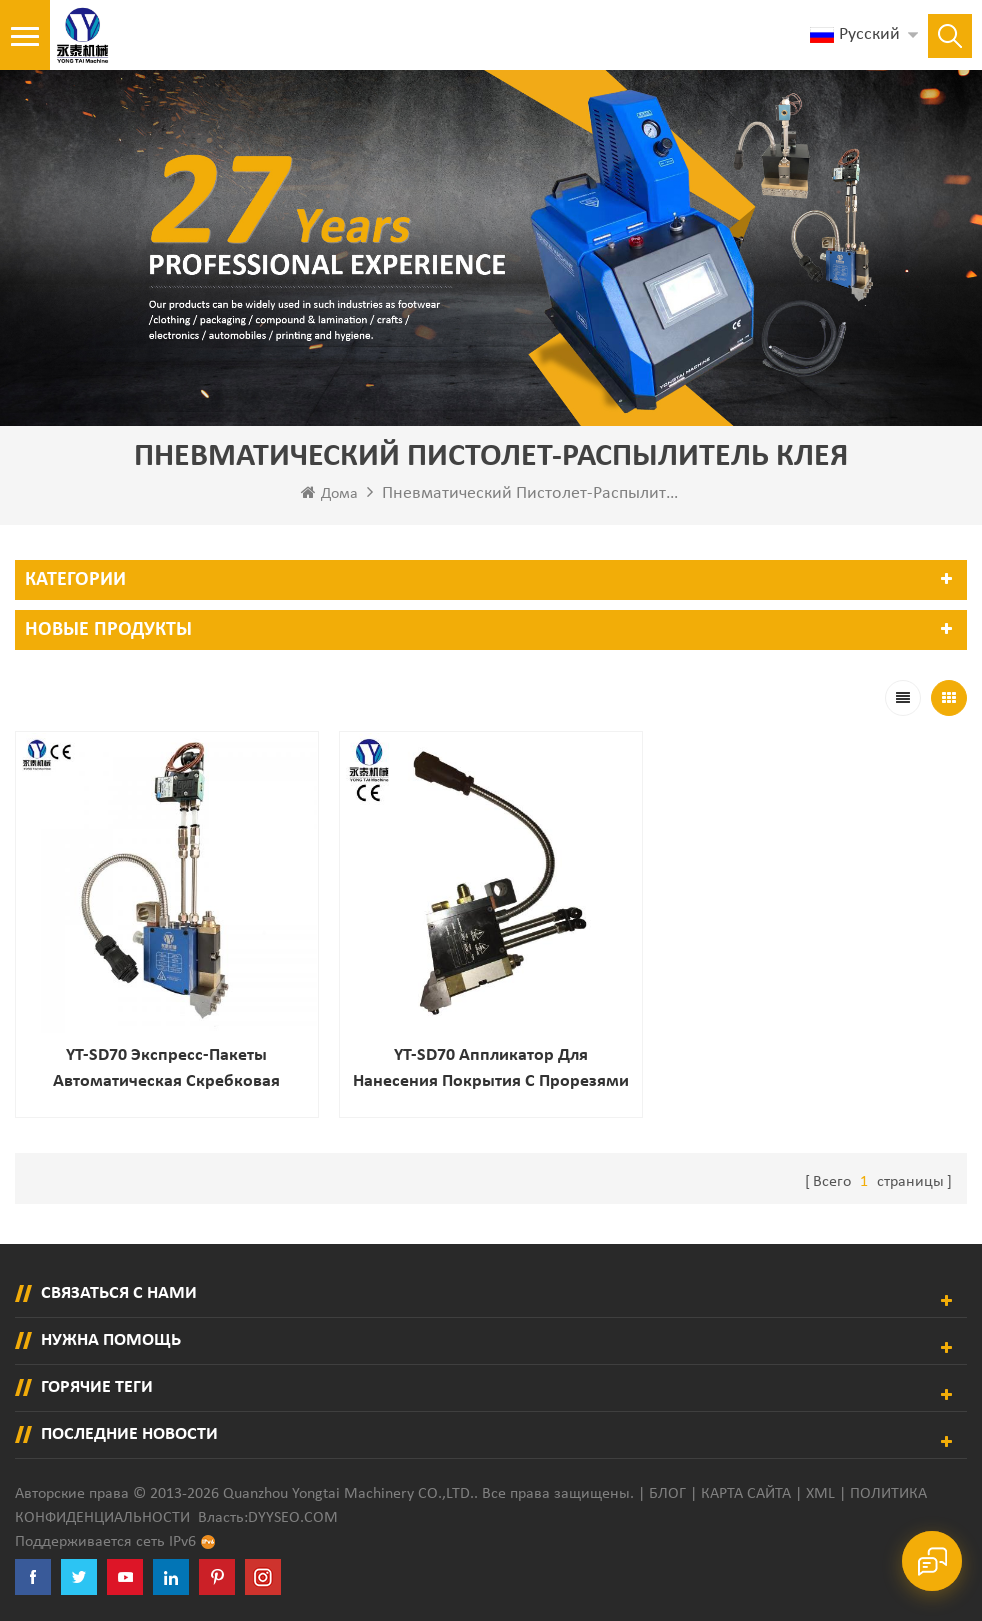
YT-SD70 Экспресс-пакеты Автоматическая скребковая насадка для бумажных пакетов (167, 1070)
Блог (667, 1494)
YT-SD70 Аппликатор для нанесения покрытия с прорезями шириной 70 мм (491, 1070)
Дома (329, 493)
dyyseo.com (293, 1518)
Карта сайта (746, 1494)
